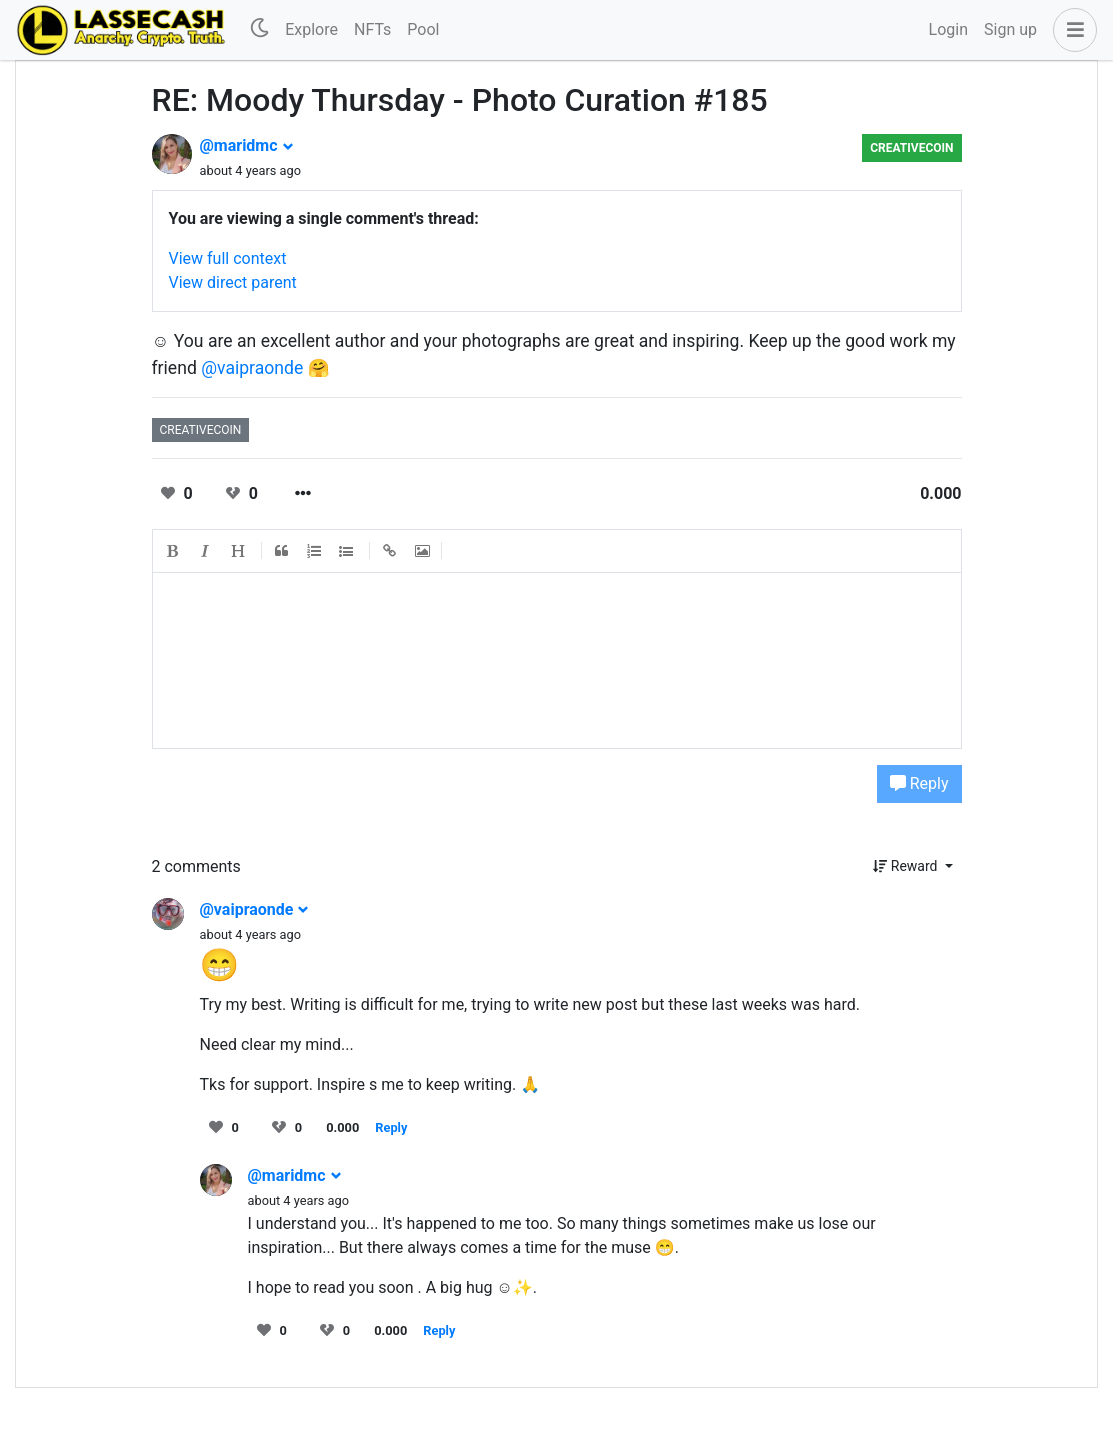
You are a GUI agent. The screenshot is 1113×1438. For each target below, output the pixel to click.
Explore (311, 29)
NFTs (372, 29)
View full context (228, 258)
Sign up (1010, 29)
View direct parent (233, 282)
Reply (919, 783)
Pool (423, 29)
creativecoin (911, 148)
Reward (907, 866)
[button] (1071, 30)
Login (948, 29)
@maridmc (247, 145)
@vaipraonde (252, 368)
